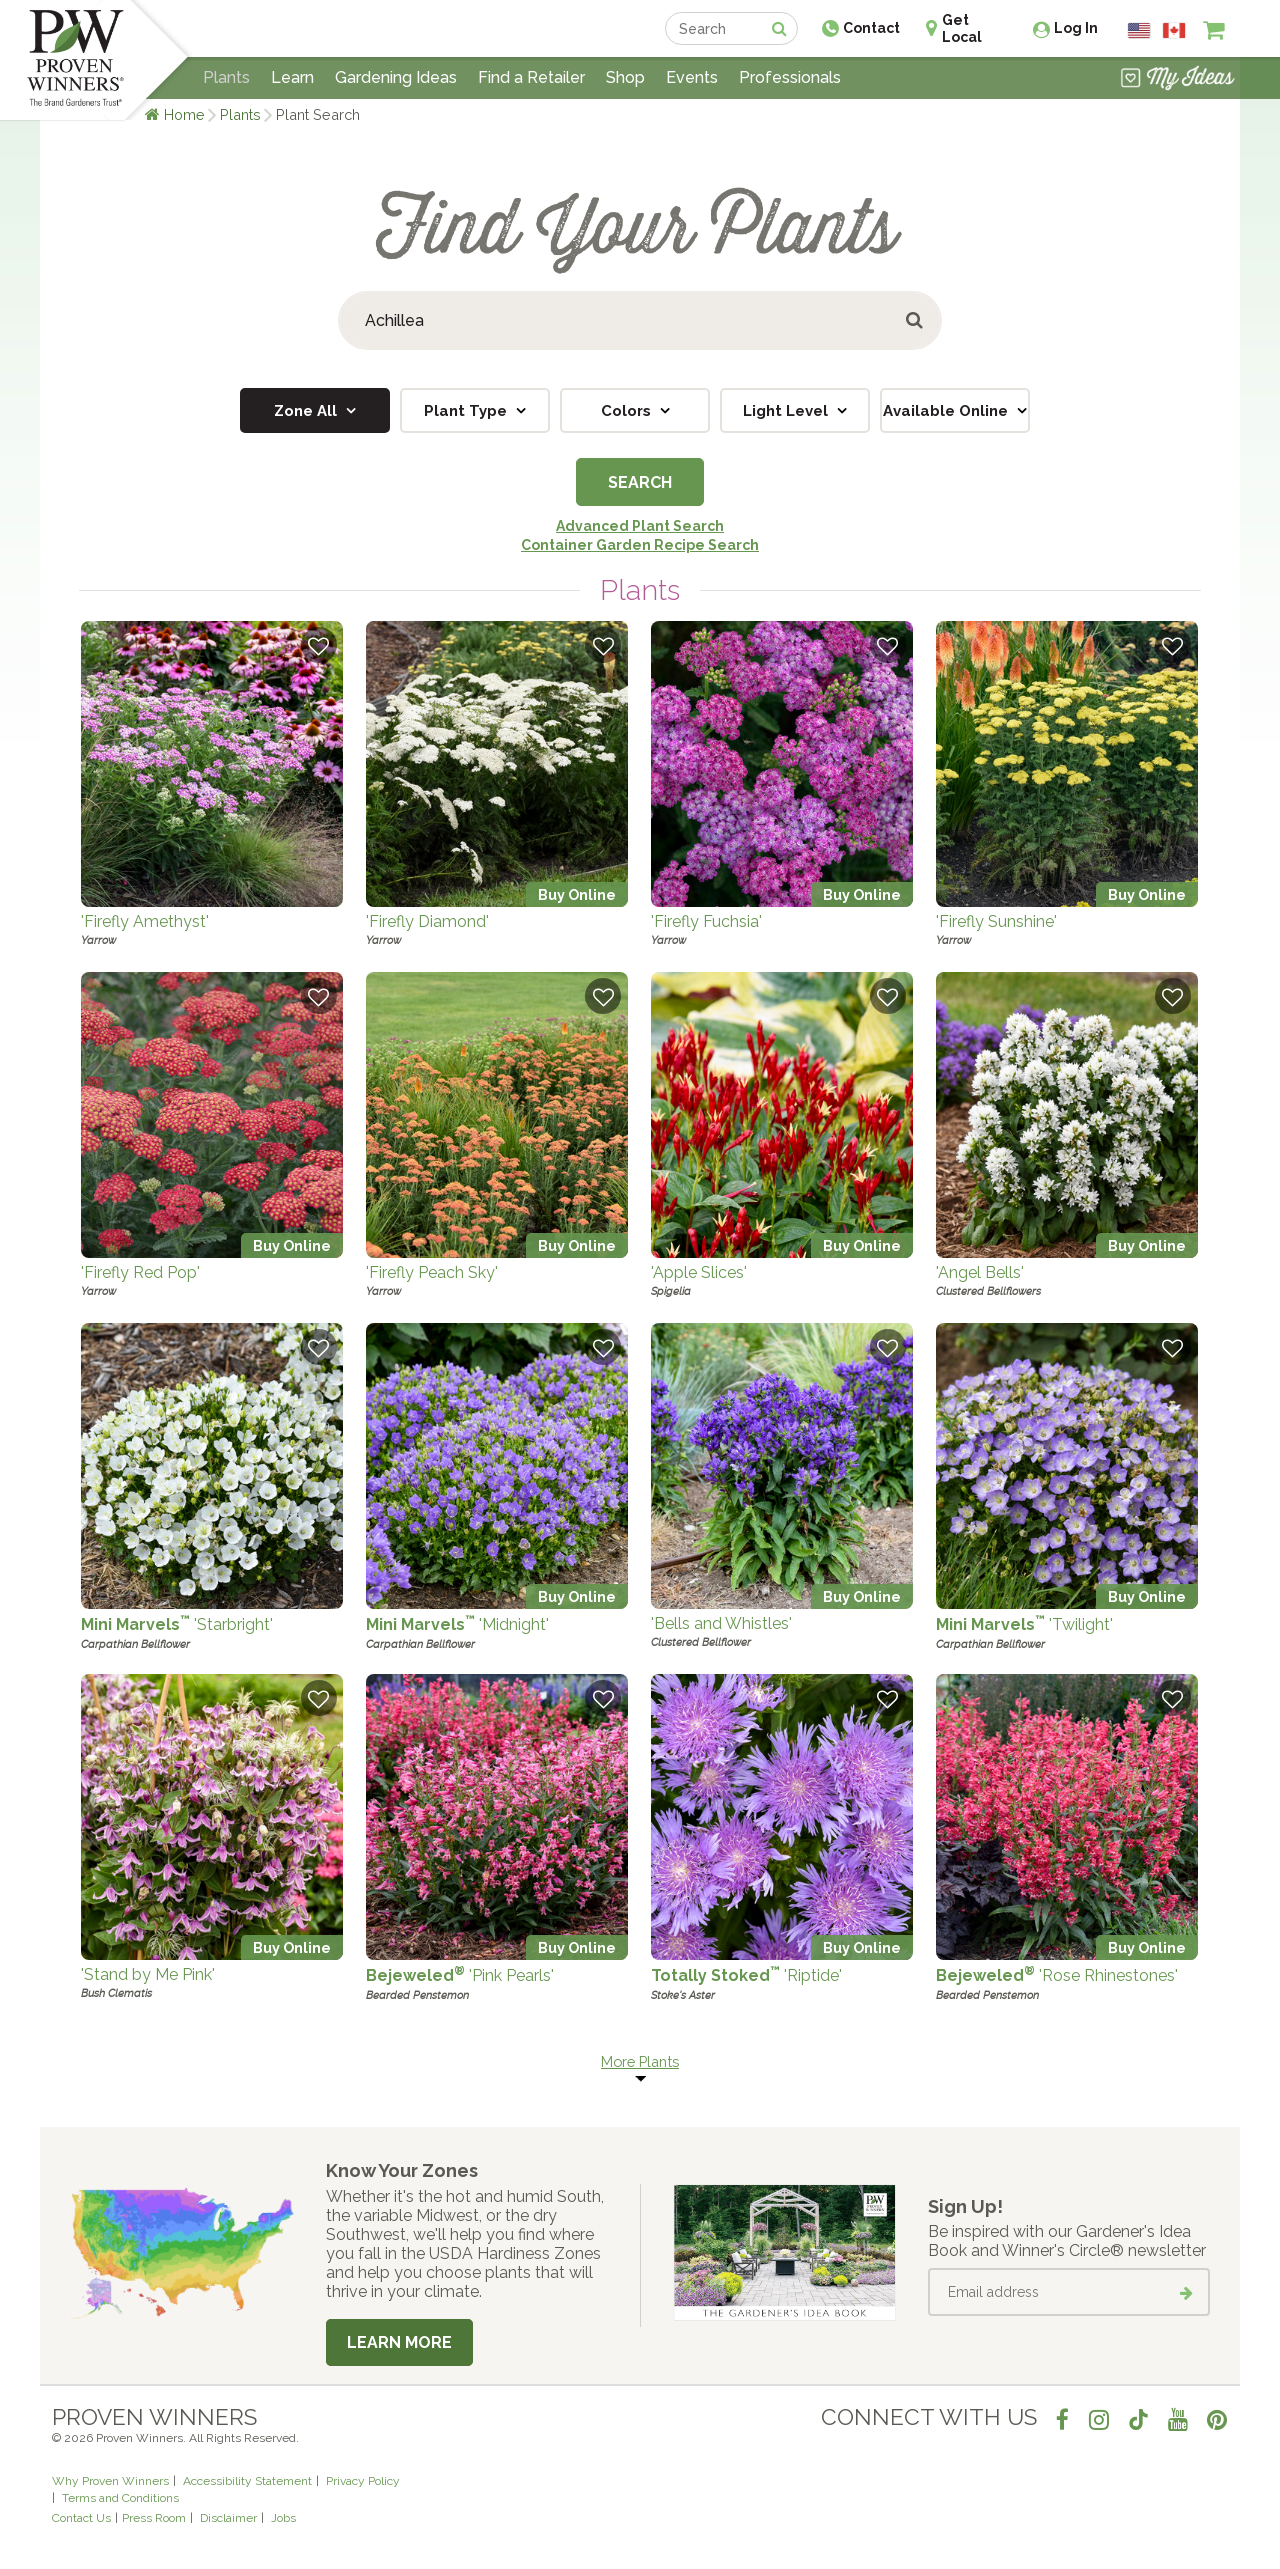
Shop (625, 77)
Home (184, 114)
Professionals (790, 77)
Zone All (307, 411)
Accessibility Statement (247, 2481)
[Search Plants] (640, 320)
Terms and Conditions (120, 2498)
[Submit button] (915, 320)
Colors (628, 411)
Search (640, 482)
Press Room (154, 2518)
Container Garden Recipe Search (640, 545)
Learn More (399, 2342)
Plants (240, 114)
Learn (292, 77)
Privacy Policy (363, 2481)
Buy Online (577, 894)
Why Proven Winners (110, 2481)
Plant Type (467, 411)
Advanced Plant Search (640, 526)
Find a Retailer (531, 77)
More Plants (640, 2061)
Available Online (947, 411)
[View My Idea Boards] (1177, 80)
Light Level (787, 411)
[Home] (75, 60)
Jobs (283, 2518)
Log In (1076, 28)
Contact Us (81, 2518)
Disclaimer (228, 2518)
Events (692, 77)
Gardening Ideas (396, 77)
